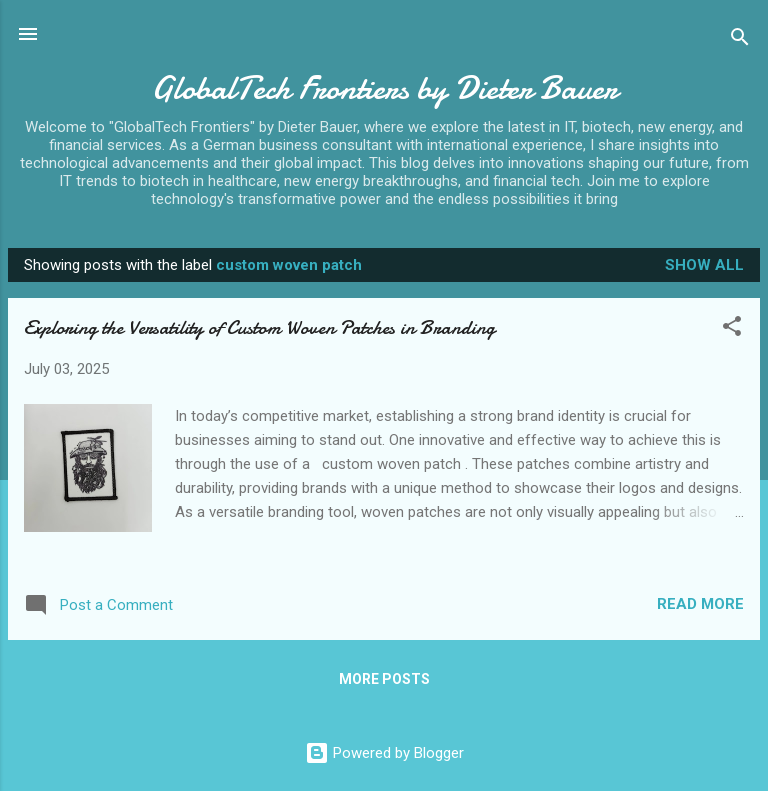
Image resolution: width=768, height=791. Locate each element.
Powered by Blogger (384, 753)
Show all (704, 265)
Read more (700, 604)
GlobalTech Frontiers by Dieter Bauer (384, 88)
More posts (384, 679)
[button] (732, 329)
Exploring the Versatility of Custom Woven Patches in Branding (259, 327)
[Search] (740, 40)
